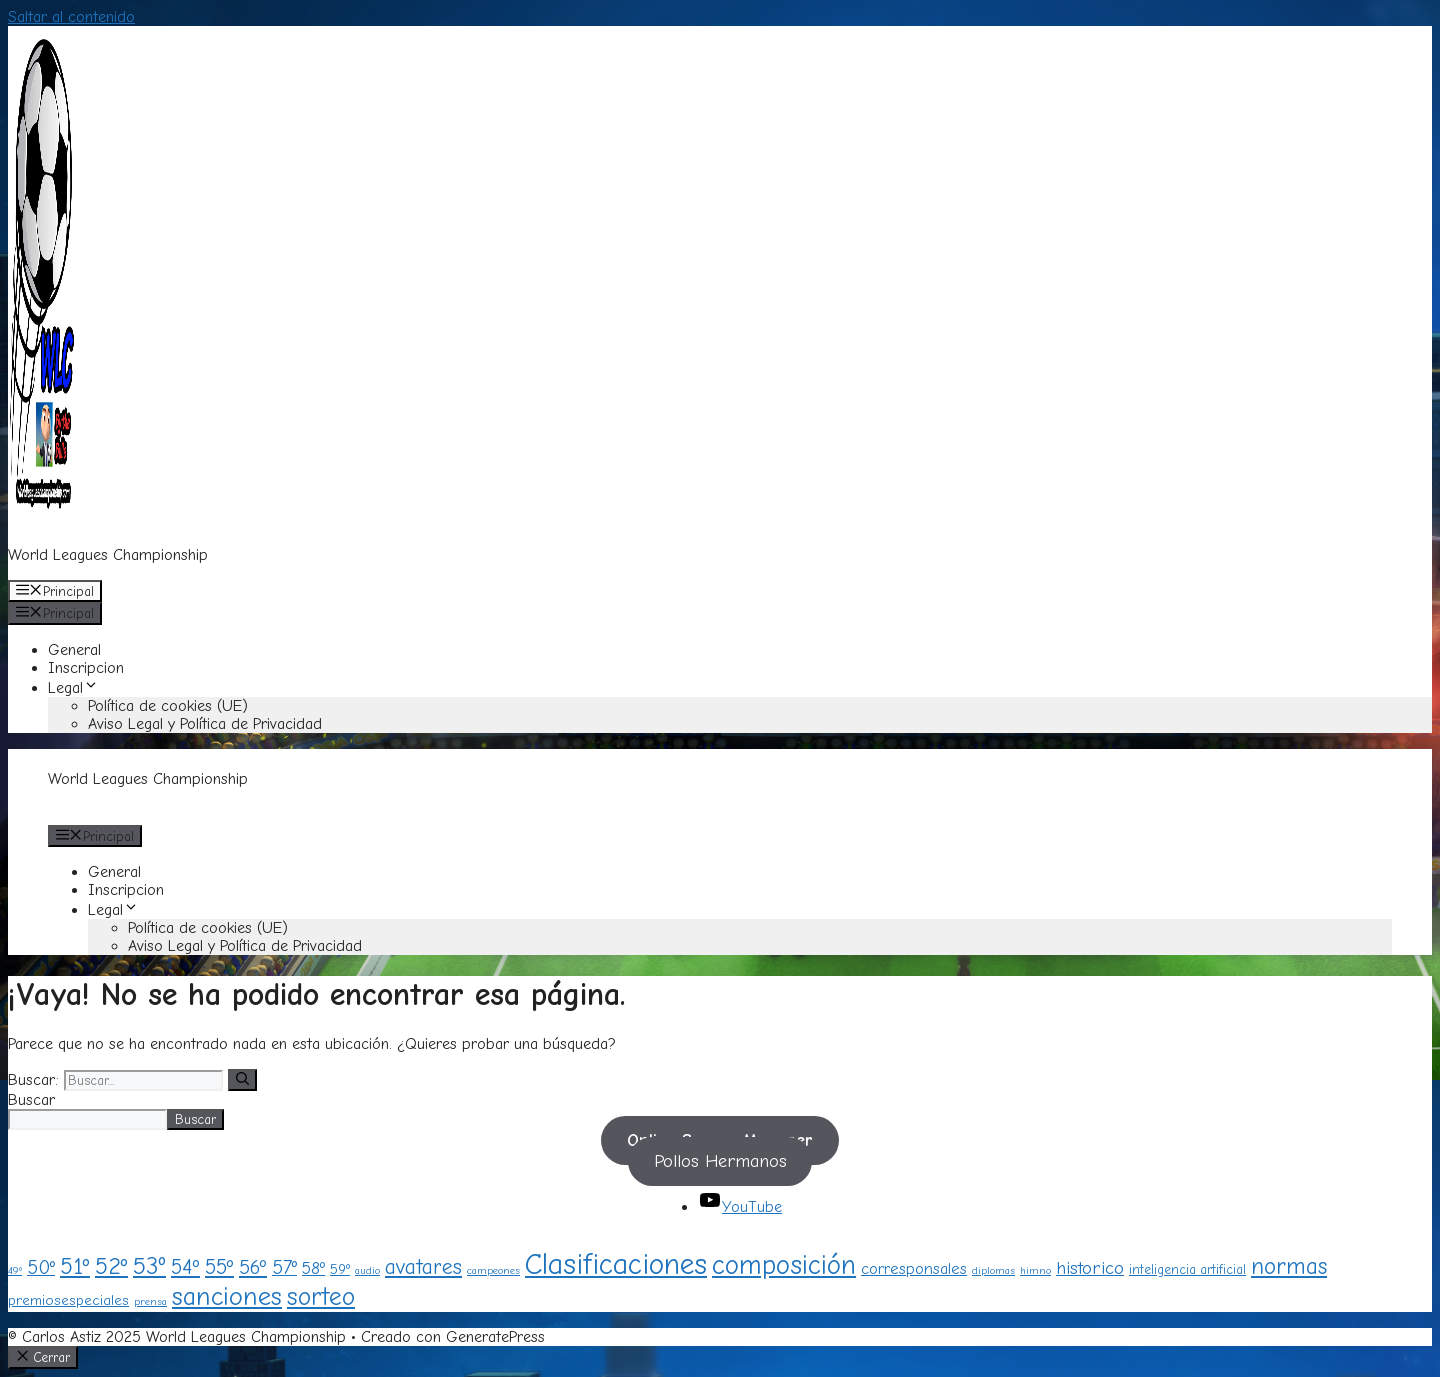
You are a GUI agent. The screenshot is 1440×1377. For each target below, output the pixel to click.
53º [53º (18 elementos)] (149, 1266)
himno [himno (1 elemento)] (1035, 1270)
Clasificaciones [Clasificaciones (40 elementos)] (616, 1264)
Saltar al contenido (71, 17)
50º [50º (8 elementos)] (41, 1267)
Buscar (31, 1100)
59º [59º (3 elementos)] (340, 1269)
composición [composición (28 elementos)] (784, 1265)
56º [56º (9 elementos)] (253, 1267)
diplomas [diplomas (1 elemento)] (993, 1270)
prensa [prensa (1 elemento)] (150, 1301)
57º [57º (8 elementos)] (284, 1267)
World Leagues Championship (108, 555)
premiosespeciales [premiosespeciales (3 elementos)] (68, 1300)
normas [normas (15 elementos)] (1289, 1266)
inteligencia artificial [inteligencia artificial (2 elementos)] (1187, 1269)
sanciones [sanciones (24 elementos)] (227, 1296)
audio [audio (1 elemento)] (367, 1270)
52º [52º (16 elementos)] (111, 1266)
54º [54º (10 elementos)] (185, 1267)
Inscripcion (86, 668)
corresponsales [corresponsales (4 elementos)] (914, 1268)
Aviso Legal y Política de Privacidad (205, 724)
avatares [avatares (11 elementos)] (423, 1266)
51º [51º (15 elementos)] (75, 1266)
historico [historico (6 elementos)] (1090, 1268)
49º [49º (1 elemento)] (15, 1270)
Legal (73, 688)
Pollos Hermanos (720, 1161)
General (74, 650)
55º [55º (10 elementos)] (219, 1267)
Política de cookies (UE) (168, 706)
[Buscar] (242, 1080)
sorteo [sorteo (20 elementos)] (321, 1296)
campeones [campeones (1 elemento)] (493, 1270)
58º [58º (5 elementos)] (313, 1268)
